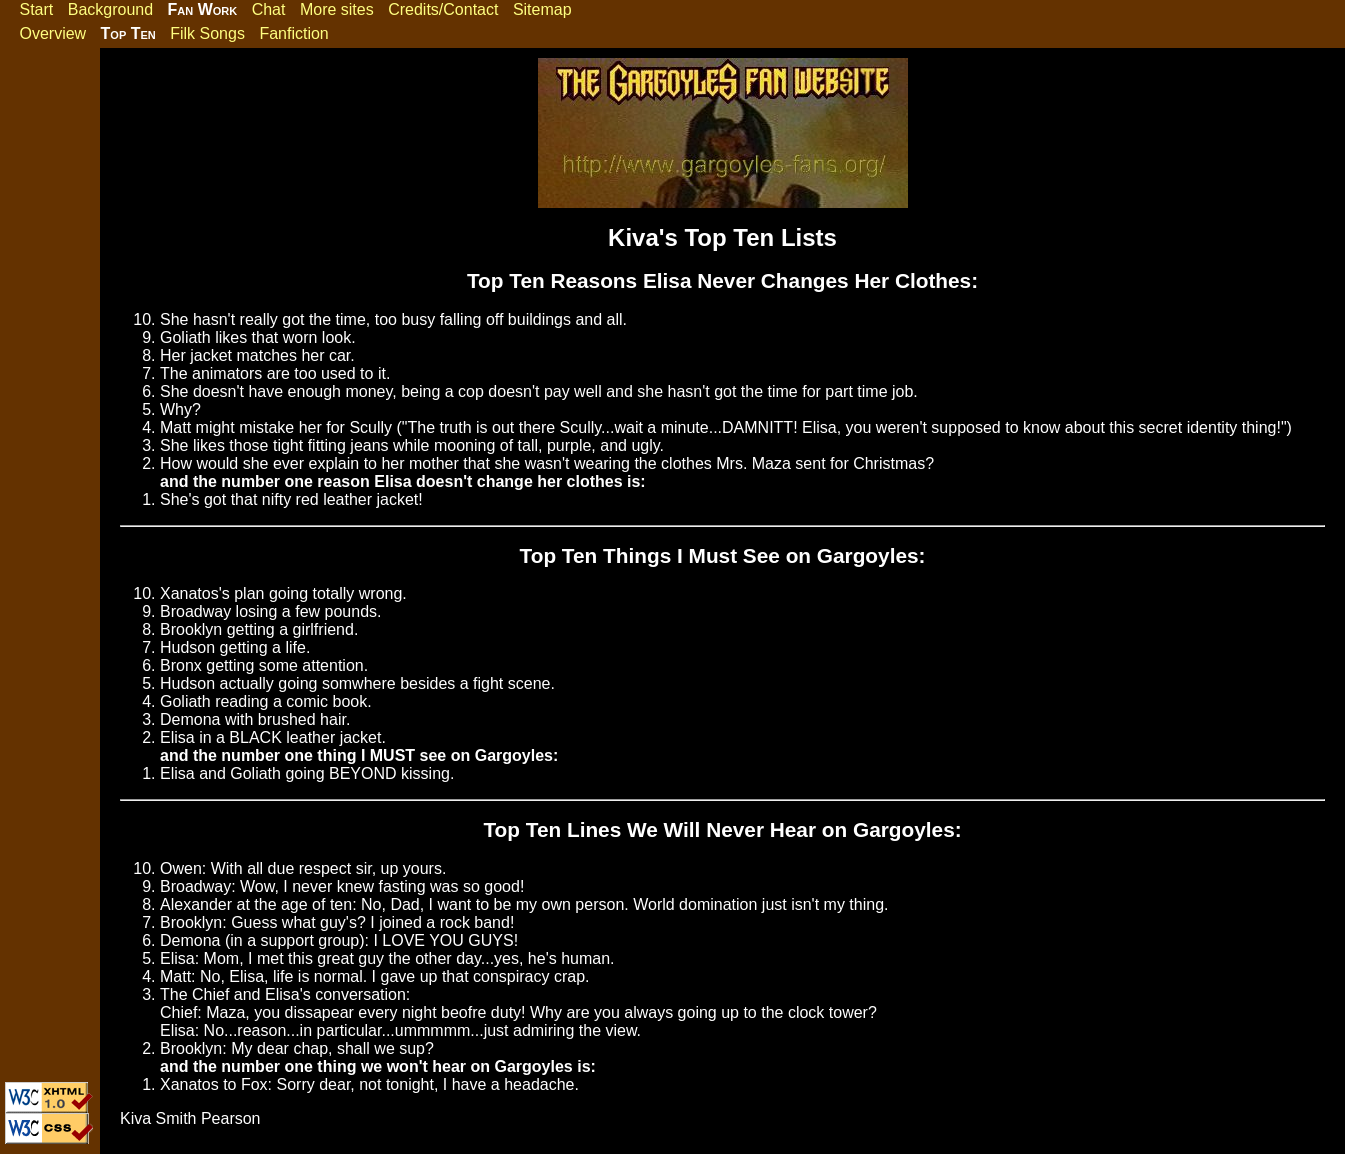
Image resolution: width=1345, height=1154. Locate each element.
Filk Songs (207, 33)
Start (36, 9)
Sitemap (542, 9)
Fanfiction (293, 33)
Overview (52, 33)
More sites (337, 9)
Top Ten (128, 33)
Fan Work (203, 9)
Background (110, 9)
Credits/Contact (443, 9)
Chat (269, 9)
